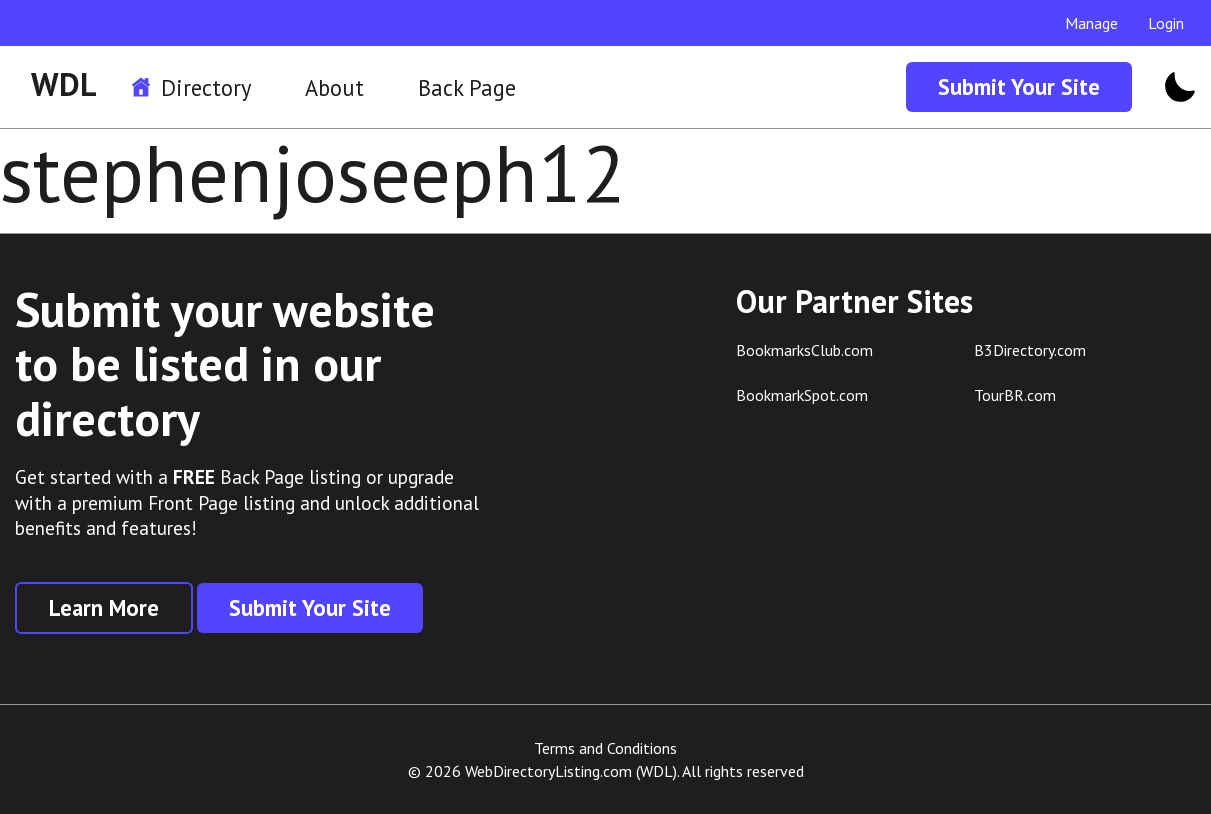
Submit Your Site (1019, 86)
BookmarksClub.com (804, 350)
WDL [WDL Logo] (64, 84)
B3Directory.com (1030, 350)
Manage (1091, 23)
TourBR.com (1015, 395)
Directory (206, 87)
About (334, 87)
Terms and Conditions (605, 748)
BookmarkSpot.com (802, 395)
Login (1166, 23)
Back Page (467, 87)
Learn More (104, 607)
